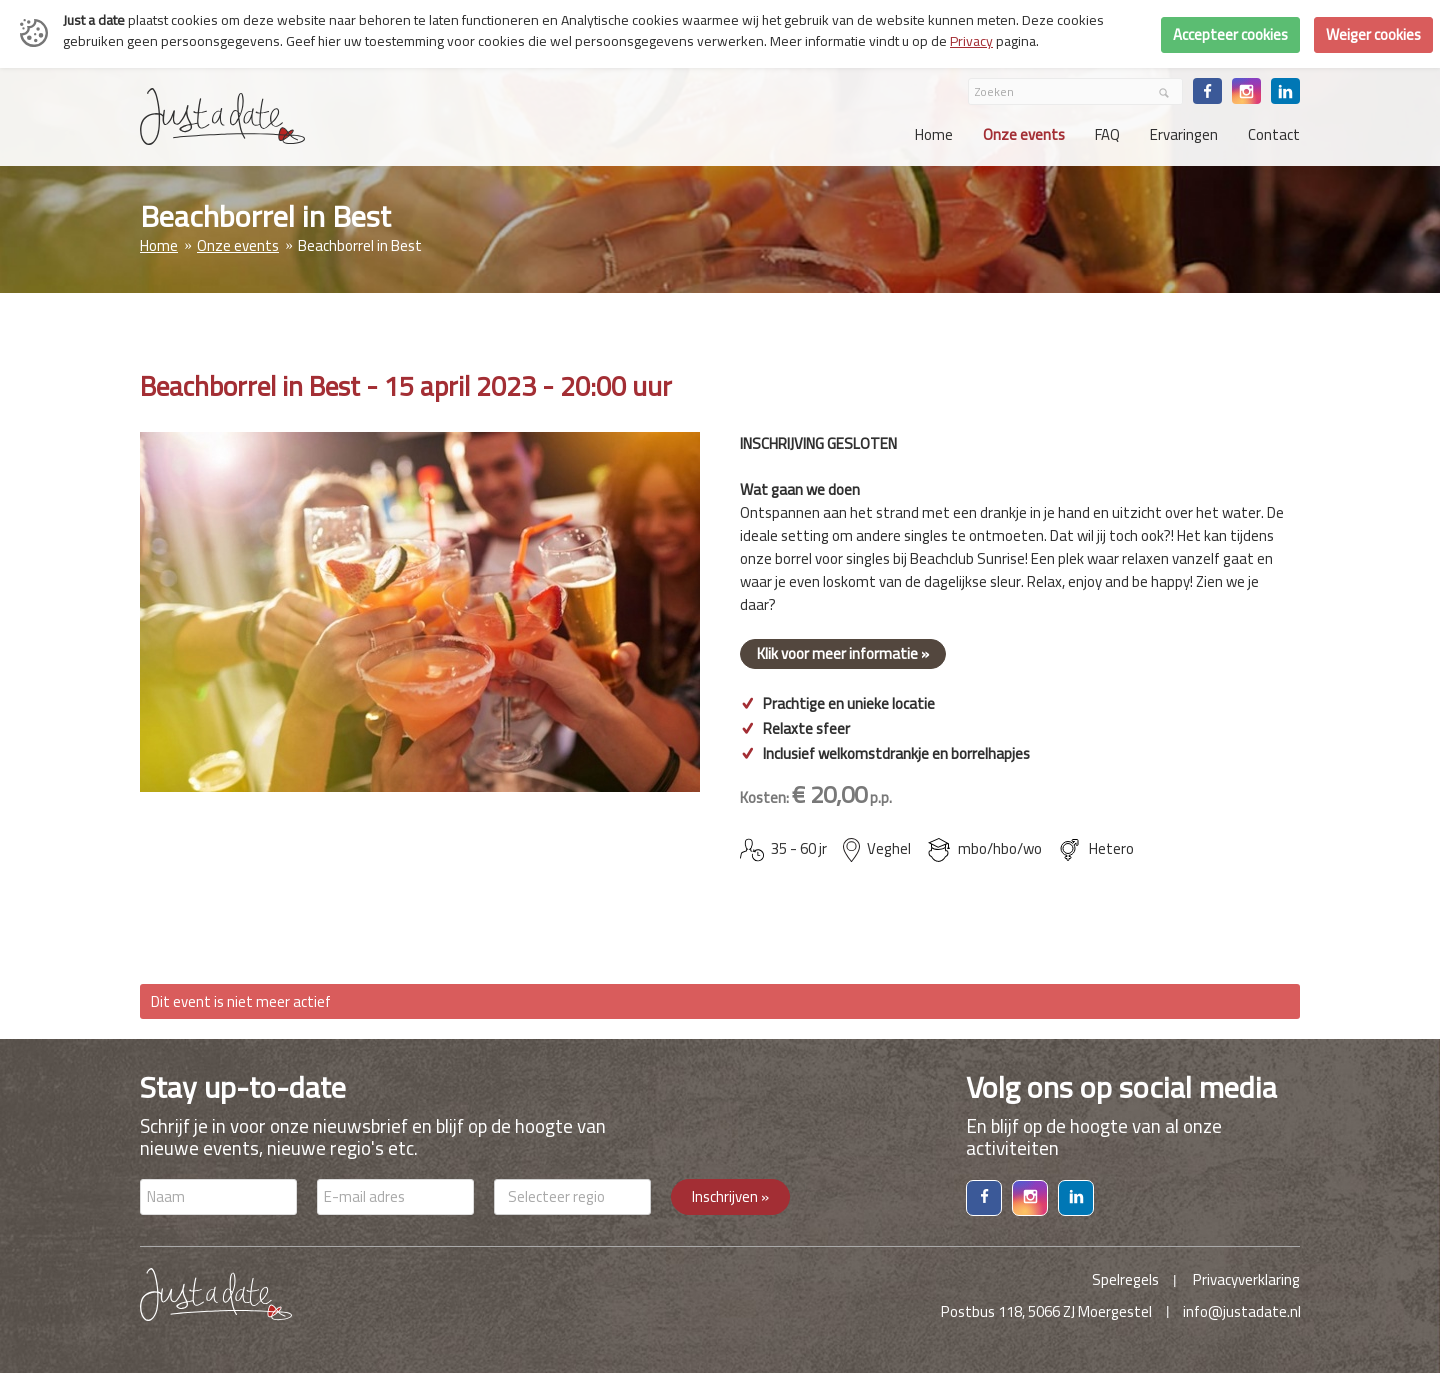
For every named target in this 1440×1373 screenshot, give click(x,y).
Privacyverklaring (1246, 1279)
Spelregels (1125, 1279)
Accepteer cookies (1230, 34)
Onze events (238, 245)
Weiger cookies (1373, 34)
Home (159, 245)
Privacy (971, 41)
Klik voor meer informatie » (843, 653)
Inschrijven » (730, 1196)
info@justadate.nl (1242, 1311)
